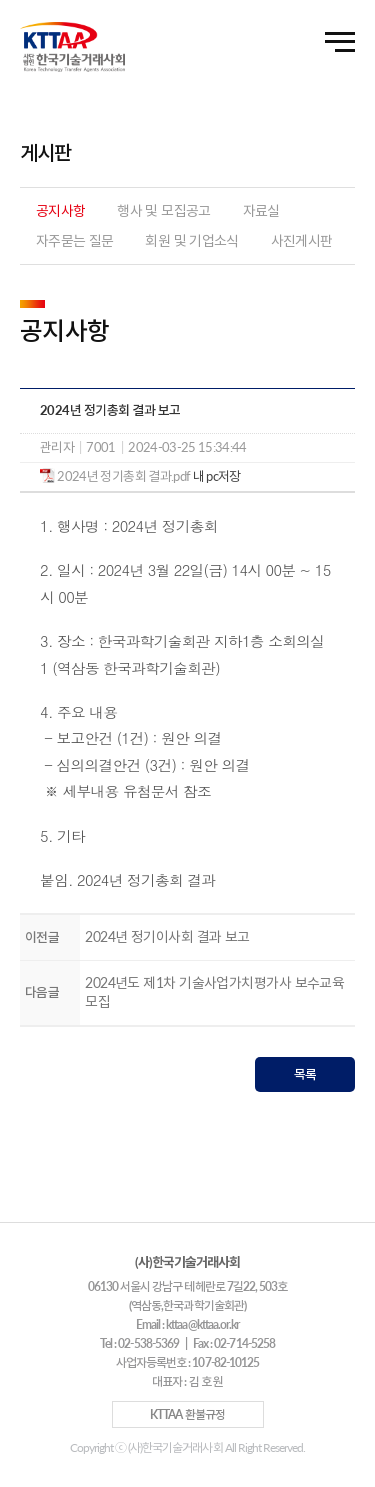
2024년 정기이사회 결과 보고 (167, 936)
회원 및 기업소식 (191, 240)
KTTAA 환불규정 (187, 1414)
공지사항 (60, 210)
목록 (305, 1074)
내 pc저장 (215, 476)
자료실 (261, 210)
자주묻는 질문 (74, 240)
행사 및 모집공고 (163, 210)
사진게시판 (302, 240)
